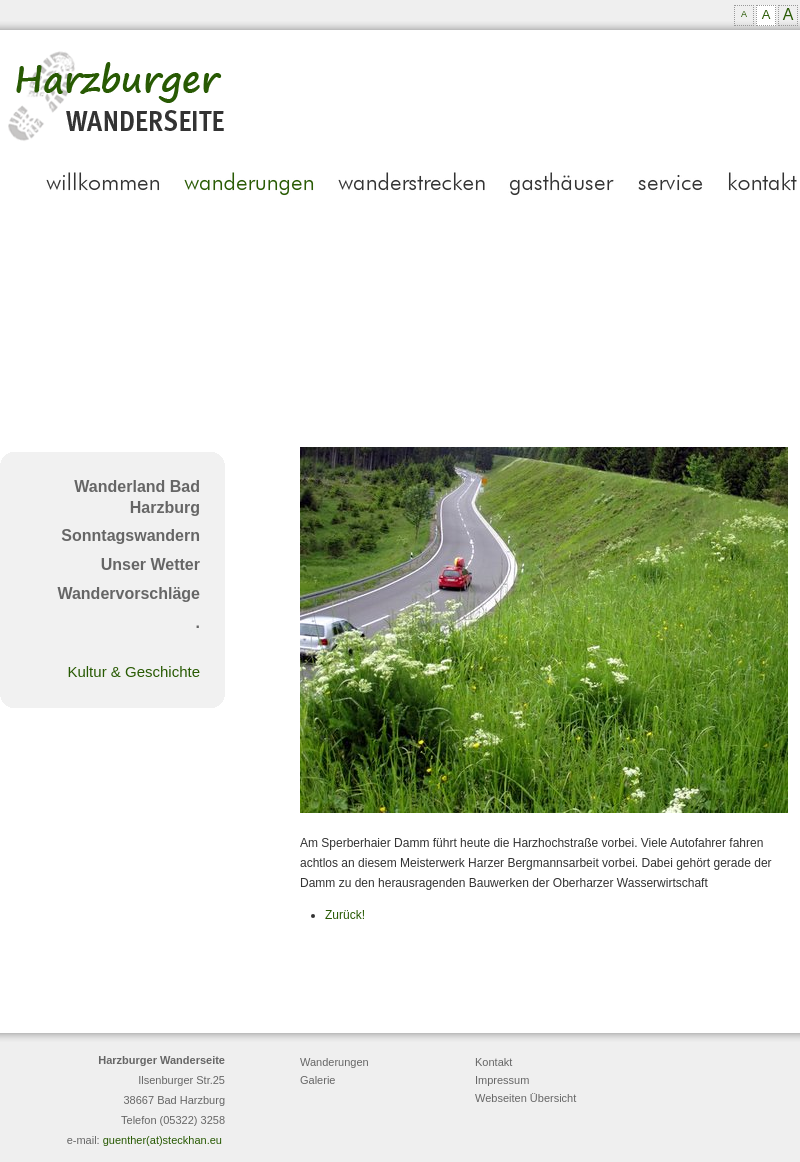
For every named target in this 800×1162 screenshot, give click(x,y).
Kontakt (493, 1062)
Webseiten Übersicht (525, 1098)
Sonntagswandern (130, 535)
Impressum (502, 1080)
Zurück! (345, 915)
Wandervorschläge (128, 593)
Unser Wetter (150, 564)
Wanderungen (334, 1062)
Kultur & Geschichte (133, 671)
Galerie (317, 1080)
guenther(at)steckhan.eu (162, 1140)
